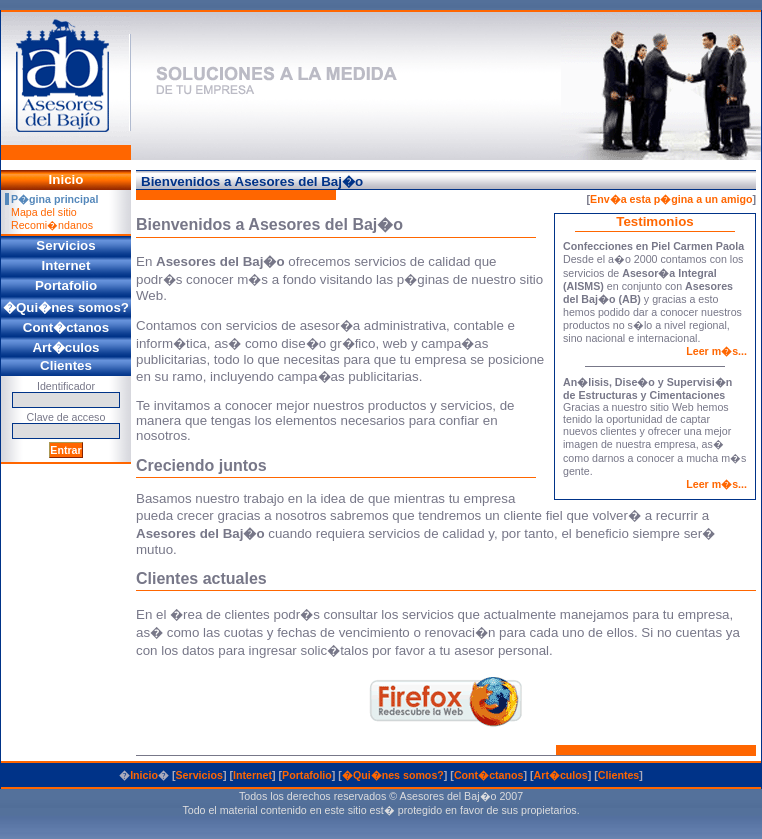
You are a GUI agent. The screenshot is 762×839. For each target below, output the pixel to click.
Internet (252, 775)
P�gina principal (54, 199)
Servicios (198, 775)
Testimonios (655, 221)
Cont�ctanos (489, 775)
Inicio (144, 775)
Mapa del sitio (44, 212)
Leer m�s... (716, 351)
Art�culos (561, 775)
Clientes (618, 775)
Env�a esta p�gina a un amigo (671, 199)
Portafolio (307, 775)
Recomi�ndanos (52, 225)
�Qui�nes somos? (393, 775)
